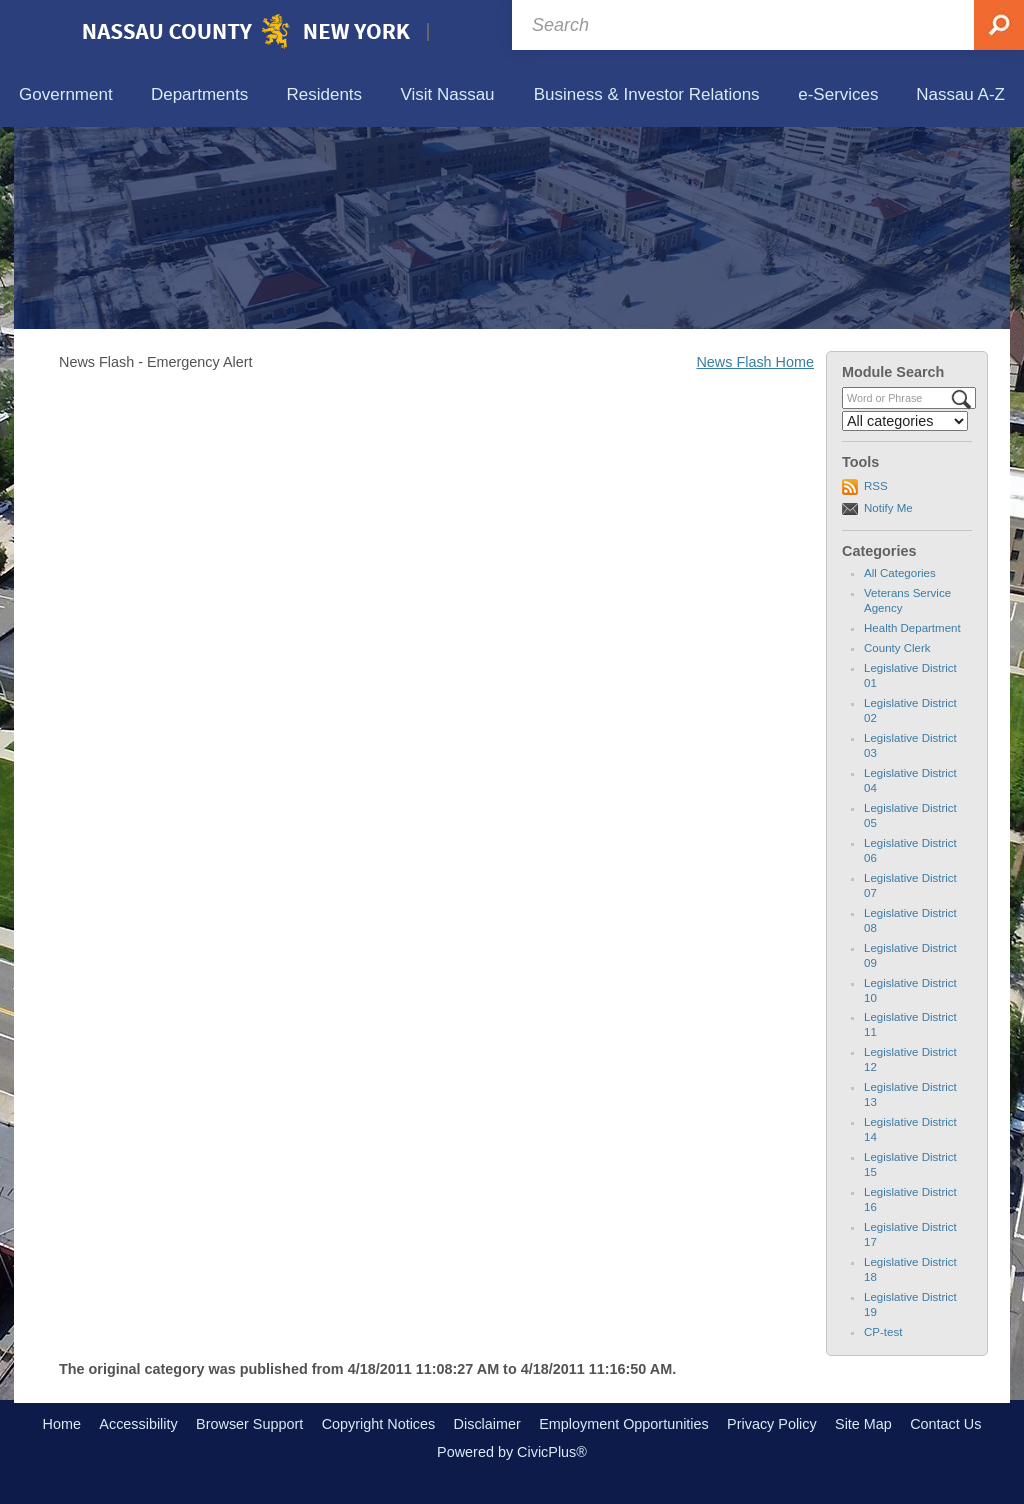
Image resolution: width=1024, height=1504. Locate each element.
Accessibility (138, 1424)
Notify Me (888, 508)
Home (62, 1424)
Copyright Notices (379, 1424)
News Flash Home (755, 362)
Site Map (863, 1424)
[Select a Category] (905, 421)
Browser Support (249, 1424)
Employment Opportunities (624, 1424)
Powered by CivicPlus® (512, 1452)
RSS (876, 486)
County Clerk (897, 648)
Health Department (912, 628)
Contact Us (945, 1424)
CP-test (883, 1332)
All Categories (900, 573)
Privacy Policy (772, 1424)
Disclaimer (487, 1424)
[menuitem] (66, 95)
